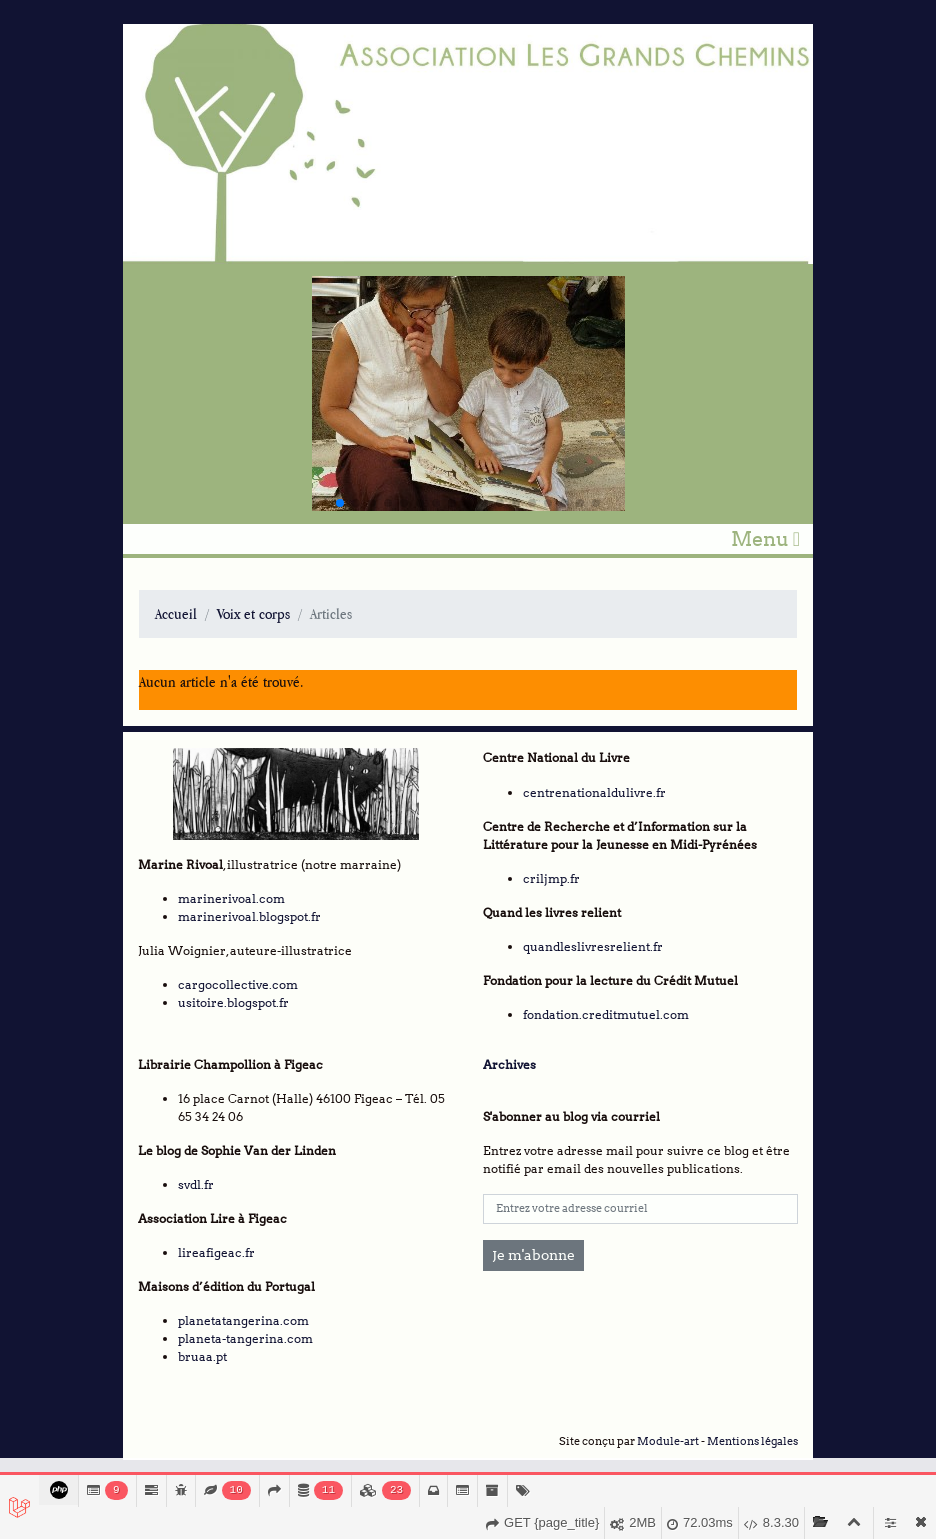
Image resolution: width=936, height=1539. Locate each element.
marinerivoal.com (231, 898)
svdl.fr (196, 1184)
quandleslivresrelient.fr (593, 946)
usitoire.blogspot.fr (233, 1002)
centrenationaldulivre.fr (594, 792)
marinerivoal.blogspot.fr (249, 916)
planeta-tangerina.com (245, 1338)
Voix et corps (253, 613)
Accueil (176, 613)
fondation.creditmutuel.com (606, 1014)
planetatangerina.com (243, 1320)
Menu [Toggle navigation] (765, 539)
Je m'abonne (533, 1255)
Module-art (668, 1441)
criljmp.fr (551, 878)
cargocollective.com (238, 984)
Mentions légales (752, 1441)
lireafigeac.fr (216, 1252)
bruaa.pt (202, 1356)
